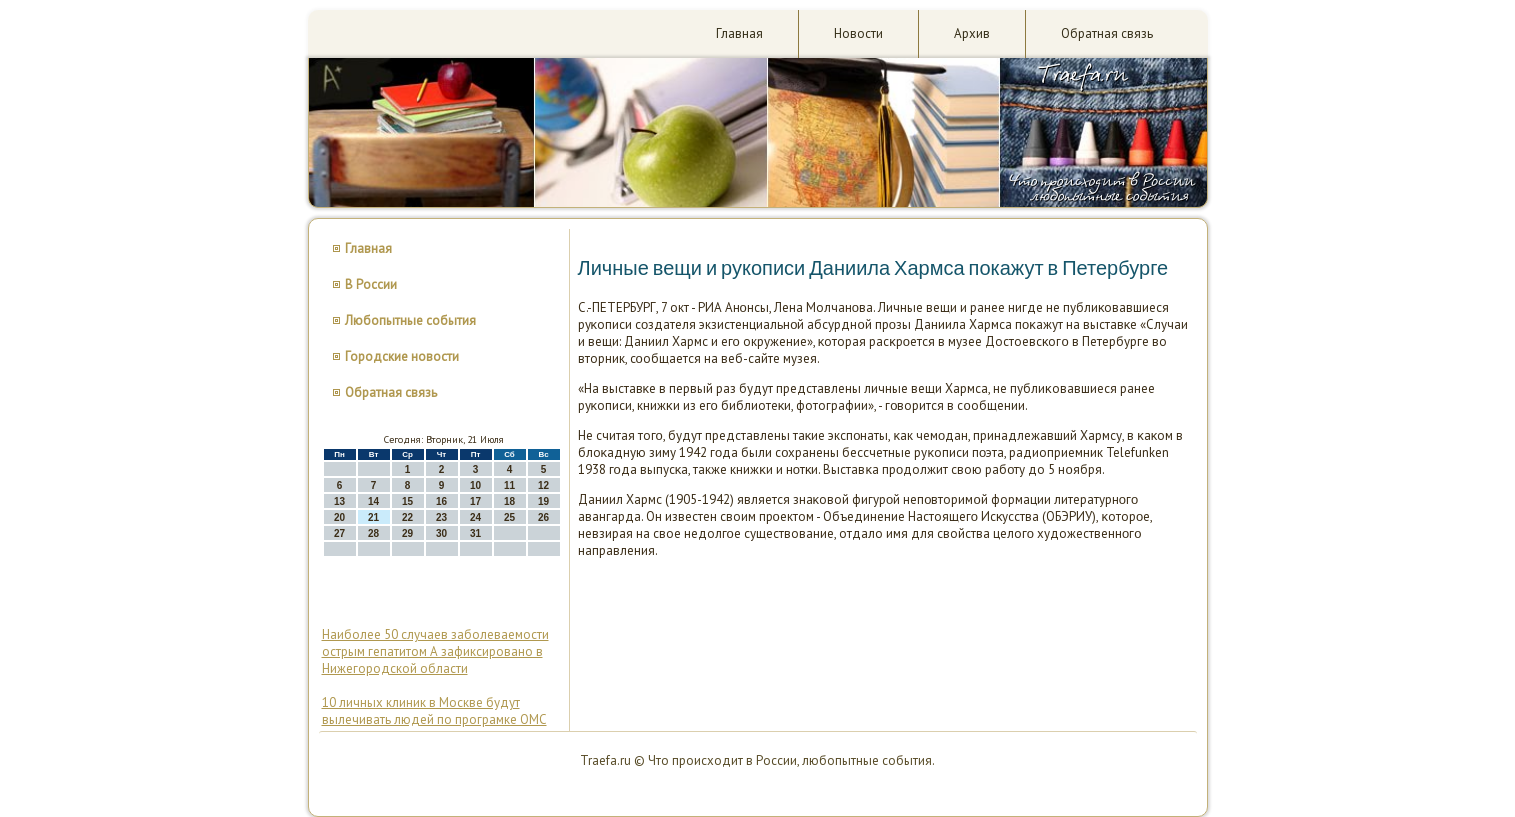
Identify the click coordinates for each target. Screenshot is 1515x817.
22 (407, 517)
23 (441, 517)
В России (371, 284)
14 (373, 501)
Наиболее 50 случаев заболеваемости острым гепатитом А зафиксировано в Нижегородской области (435, 651)
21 (373, 517)
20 (339, 517)
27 (339, 533)
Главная (739, 33)
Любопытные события (410, 320)
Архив (972, 33)
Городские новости (402, 356)
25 (509, 517)
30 (441, 533)
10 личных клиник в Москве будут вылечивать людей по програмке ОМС (434, 711)
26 (543, 517)
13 (339, 501)
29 (407, 533)
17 (475, 501)
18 (509, 501)
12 (543, 485)
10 (475, 485)
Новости (858, 33)
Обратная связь (1107, 33)
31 (475, 533)
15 (407, 501)
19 (543, 501)
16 (441, 501)
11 (509, 485)
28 (373, 533)
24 (475, 517)
